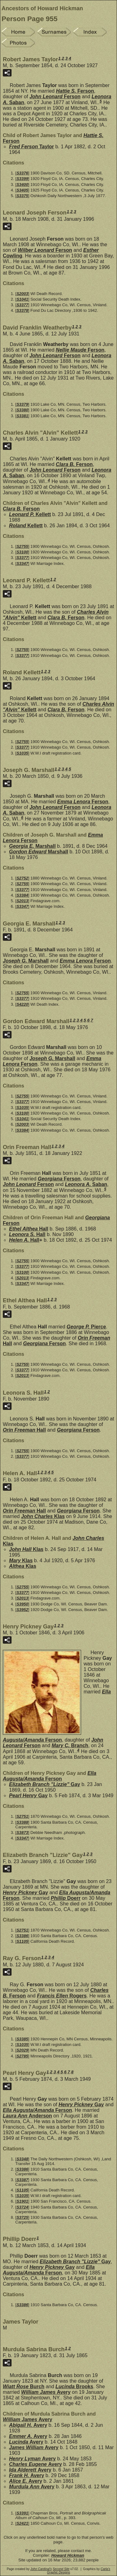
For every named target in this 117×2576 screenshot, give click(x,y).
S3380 (22, 410)
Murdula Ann (32, 2486)
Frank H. (26, 2475)
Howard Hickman (67, 2555)
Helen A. (24, 1240)
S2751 (22, 1816)
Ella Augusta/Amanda (49, 1775)
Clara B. (74, 464)
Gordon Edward (38, 851)
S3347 (22, 563)
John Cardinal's (41, 2569)
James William (33, 2447)
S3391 (22, 2513)
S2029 (22, 2050)
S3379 (22, 404)
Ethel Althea (28, 1228)
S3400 (22, 184)
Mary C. (70, 1745)
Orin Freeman (24, 1430)
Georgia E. (32, 846)
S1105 (22, 1941)
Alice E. (25, 2481)
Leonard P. (30, 514)
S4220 (22, 1004)
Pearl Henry (28, 1795)
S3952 (22, 1609)
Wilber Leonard (45, 250)
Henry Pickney (25, 1892)
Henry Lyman (32, 2458)
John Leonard (54, 96)
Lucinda (74, 2386)
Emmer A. (28, 2436)
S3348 (22, 2159)
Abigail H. (28, 2425)
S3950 (22, 1604)
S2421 (22, 2523)
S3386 (22, 1935)
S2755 (22, 546)
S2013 (22, 900)
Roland (26, 525)
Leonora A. (86, 1184)
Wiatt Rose (23, 2386)
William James (46, 2392)
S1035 (22, 753)
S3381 (22, 415)
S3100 (22, 552)
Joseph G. (26, 960)
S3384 (22, 895)
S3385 (22, 2039)
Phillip (65, 1898)
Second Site (61, 2569)
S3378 (22, 310)
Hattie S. (75, 91)
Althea (22, 1566)
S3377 (22, 304)
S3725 (22, 2217)
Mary (21, 1560)
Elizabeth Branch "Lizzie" (44, 1784)
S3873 (22, 1832)
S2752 (22, 878)
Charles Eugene (35, 2464)
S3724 (22, 2207)
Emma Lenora (82, 801)
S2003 (22, 293)
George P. (86, 1326)
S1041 (22, 299)
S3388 (22, 1822)
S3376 (22, 173)
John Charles (43, 1516)
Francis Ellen (61, 1995)
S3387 (22, 2179)
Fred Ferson (31, 146)
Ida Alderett (30, 2469)
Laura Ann (27, 2115)
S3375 (22, 195)
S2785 (22, 2056)
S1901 (22, 2201)
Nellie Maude (80, 350)
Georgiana (59, 1178)
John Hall (26, 1549)
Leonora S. (27, 1234)
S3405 (22, 190)
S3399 (22, 178)
